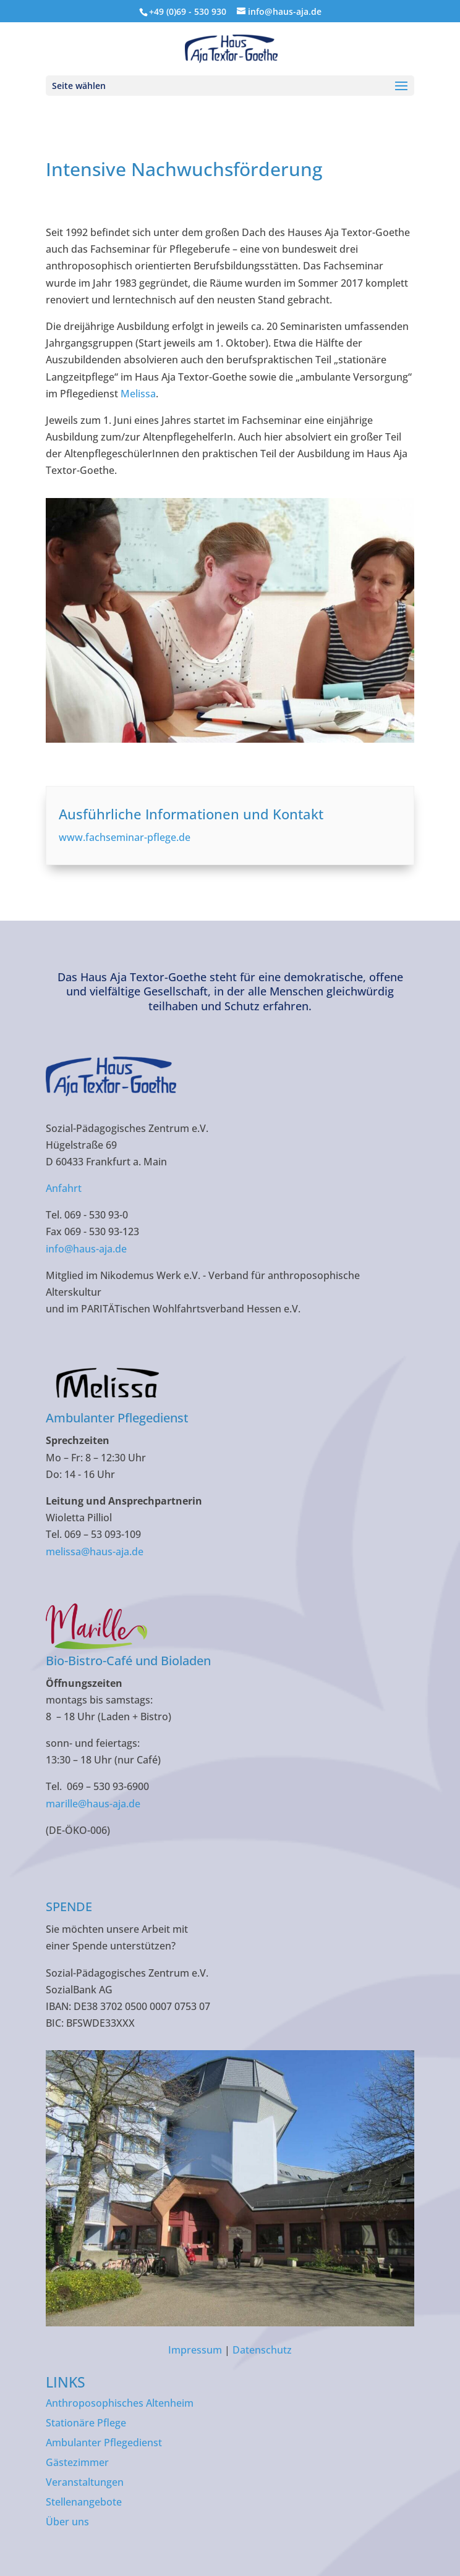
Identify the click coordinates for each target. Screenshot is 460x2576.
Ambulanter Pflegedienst (104, 2442)
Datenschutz (262, 2350)
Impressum (195, 2350)
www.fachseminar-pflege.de (124, 837)
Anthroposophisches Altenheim (120, 2403)
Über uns (67, 2521)
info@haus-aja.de (86, 1249)
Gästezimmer (77, 2462)
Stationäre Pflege (86, 2423)
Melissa (138, 393)
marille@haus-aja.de (93, 1803)
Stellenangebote (84, 2502)
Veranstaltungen (85, 2482)
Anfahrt (64, 1188)
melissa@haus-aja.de (94, 1551)
